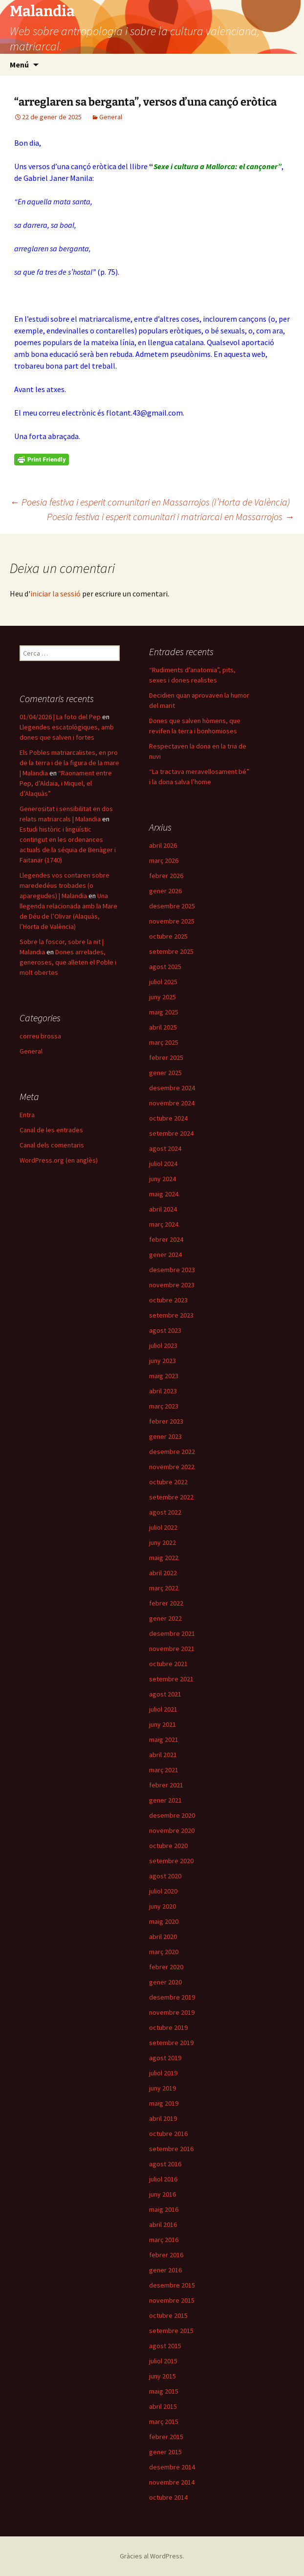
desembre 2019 (172, 1997)
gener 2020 (165, 1982)
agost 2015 (165, 2345)
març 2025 (163, 1042)
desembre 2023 (172, 1269)
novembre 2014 (172, 2482)
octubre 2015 (168, 2315)
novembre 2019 (172, 2012)
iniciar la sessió (55, 593)
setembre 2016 (171, 2148)
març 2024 (163, 1224)
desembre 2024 (172, 1087)
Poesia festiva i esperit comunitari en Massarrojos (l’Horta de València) (150, 502)
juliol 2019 (163, 2073)
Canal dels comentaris (52, 1145)
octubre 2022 (168, 1481)
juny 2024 (162, 1178)
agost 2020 (165, 1875)
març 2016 (163, 2239)
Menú (19, 64)
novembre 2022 (172, 1466)
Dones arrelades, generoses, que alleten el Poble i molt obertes (68, 962)
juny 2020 (162, 1906)
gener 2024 (165, 1254)
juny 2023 (162, 1360)
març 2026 (163, 860)
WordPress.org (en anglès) (59, 1160)
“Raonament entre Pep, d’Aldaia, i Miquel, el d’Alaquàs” (66, 783)
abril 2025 (163, 1027)
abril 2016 (163, 2224)
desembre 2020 (172, 1815)
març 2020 (163, 1951)
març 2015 (163, 2421)
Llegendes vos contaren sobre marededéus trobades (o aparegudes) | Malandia (64, 885)
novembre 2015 (172, 2300)
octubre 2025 (168, 936)
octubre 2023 (168, 1300)
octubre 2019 (168, 2027)
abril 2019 (163, 2118)
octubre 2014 (168, 2497)
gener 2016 (165, 2270)
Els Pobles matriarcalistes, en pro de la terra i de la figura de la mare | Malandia (69, 762)
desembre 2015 (172, 2285)
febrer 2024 (166, 1239)
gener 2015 (165, 2451)
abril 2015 (163, 2406)
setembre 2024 (171, 1133)
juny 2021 (162, 1724)
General (110, 116)
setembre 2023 (171, 1315)
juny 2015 (162, 2376)
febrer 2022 (166, 1603)
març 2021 (163, 1769)
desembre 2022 (172, 1451)
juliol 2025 (163, 981)
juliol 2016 (163, 2179)
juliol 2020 (163, 1891)
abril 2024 (163, 1209)
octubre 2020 (168, 1845)
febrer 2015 (166, 2436)
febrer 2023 (166, 1421)
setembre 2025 (171, 951)
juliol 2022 (163, 1527)
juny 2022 (162, 1542)
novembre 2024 (172, 1103)
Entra (27, 1114)
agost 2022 (165, 1512)
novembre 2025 (172, 921)
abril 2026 (163, 845)
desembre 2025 (172, 906)
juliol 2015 (163, 2360)
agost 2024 (165, 1148)
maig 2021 (163, 1739)
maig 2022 (163, 1557)
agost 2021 (165, 1694)
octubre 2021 (168, 1663)
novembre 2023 (172, 1284)
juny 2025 (162, 996)
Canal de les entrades (51, 1129)
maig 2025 (163, 1012)
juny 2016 (162, 2194)
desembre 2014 (172, 2467)
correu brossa (40, 1036)
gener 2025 (165, 1072)
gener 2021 (165, 1800)
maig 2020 (163, 1921)
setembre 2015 (171, 2330)
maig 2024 (163, 1193)
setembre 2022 (171, 1497)
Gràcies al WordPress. (152, 2556)
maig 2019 (163, 2103)
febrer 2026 (166, 875)
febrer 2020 (166, 1966)
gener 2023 (165, 1436)
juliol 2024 (163, 1163)
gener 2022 (165, 1618)
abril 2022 (163, 1572)
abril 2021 (163, 1754)
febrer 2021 (166, 1785)
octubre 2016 (168, 2133)
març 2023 (163, 1406)
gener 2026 (165, 890)
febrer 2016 (166, 2254)
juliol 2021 (163, 1709)
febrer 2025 (166, 1057)
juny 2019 (162, 2088)
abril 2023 (163, 1391)
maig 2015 (163, 2391)
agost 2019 (165, 2057)
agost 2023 (165, 1330)
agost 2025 (165, 966)
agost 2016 (165, 2163)
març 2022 (163, 1588)
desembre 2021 (172, 1633)
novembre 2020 (172, 1830)
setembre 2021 (171, 1678)
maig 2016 (163, 2209)
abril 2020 (163, 1936)
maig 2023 (163, 1375)
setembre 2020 (171, 1860)
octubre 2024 (168, 1118)
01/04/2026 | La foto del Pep (60, 716)
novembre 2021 (172, 1648)
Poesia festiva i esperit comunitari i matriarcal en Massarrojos (170, 516)
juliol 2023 (163, 1345)
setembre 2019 (171, 2042)
